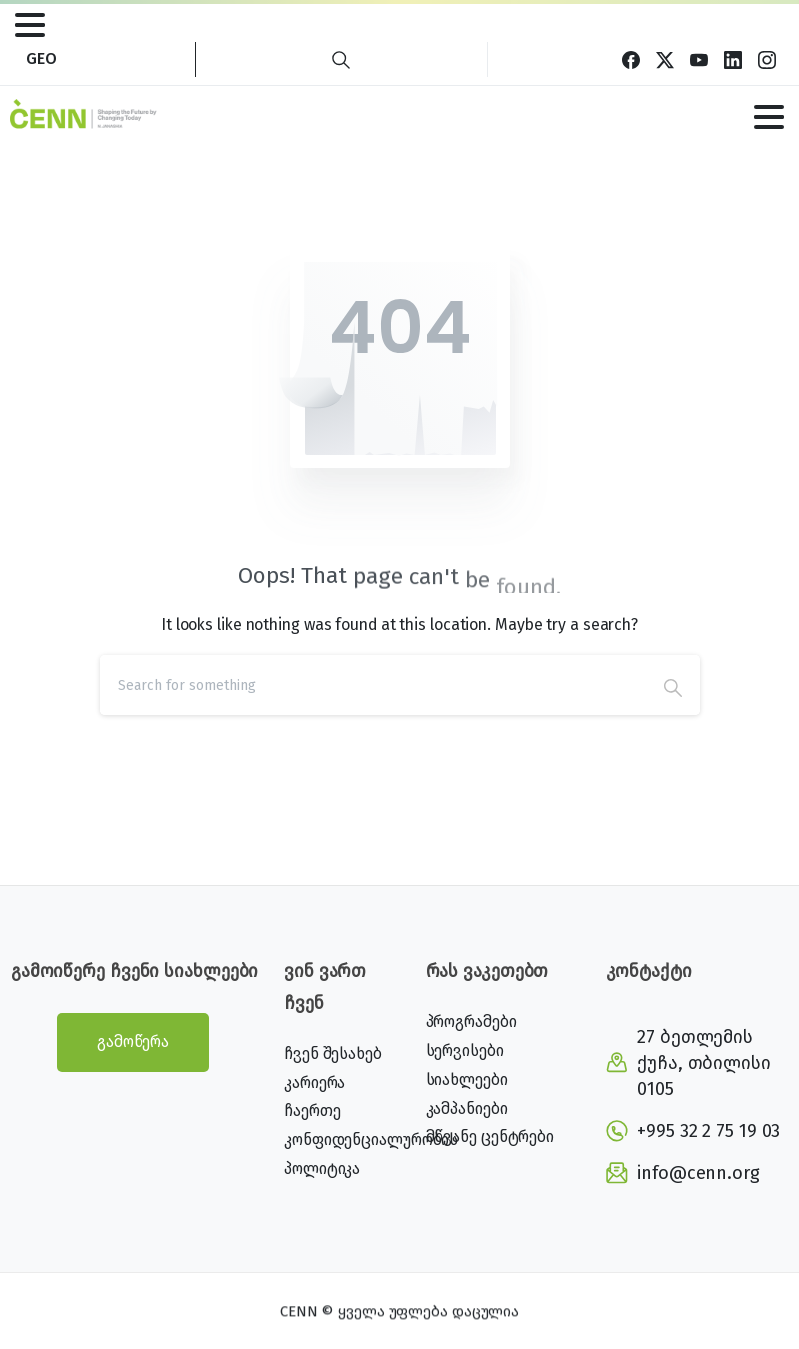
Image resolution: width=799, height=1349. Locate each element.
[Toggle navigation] (30, 25)
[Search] (373, 685)
